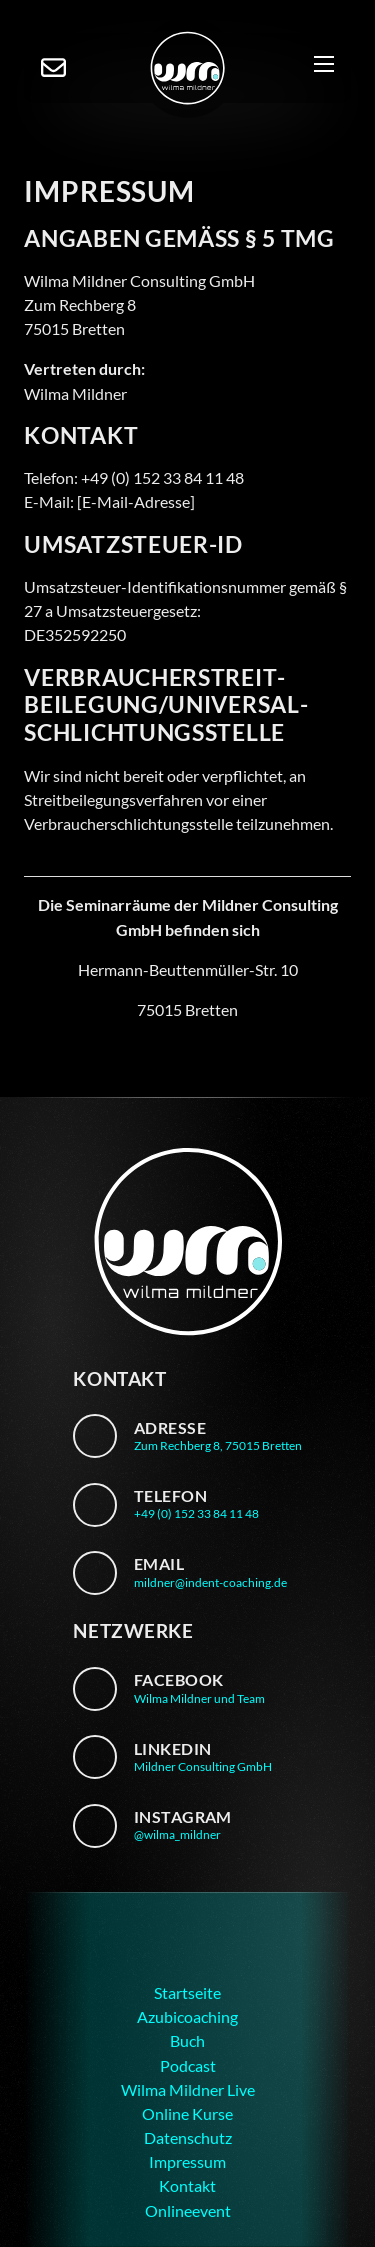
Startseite (187, 1992)
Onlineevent (188, 2210)
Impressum (187, 2161)
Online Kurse (187, 2113)
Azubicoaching (187, 2016)
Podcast (188, 2065)
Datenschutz (188, 2137)
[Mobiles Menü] (324, 67)
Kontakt (187, 2185)
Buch (187, 2040)
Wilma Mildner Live (188, 2089)
